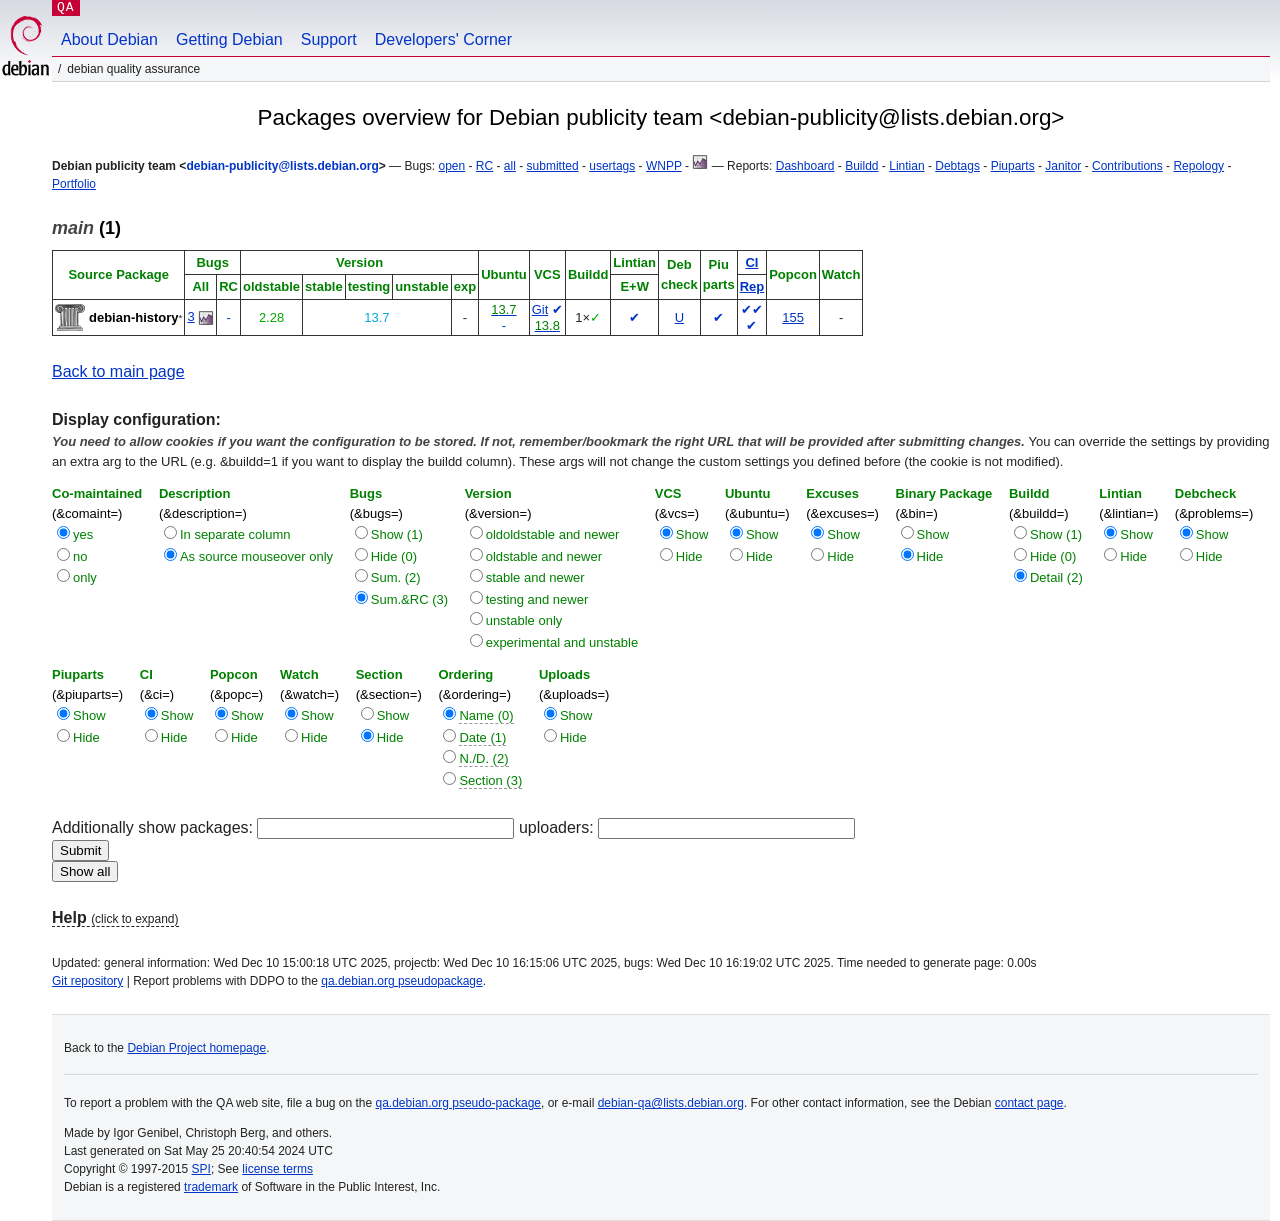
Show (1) (397, 534)
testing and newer (537, 599)
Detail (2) (1056, 577)
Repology (1198, 166)
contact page (1029, 1103)
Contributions (1127, 166)
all (510, 166)
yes (83, 534)
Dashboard (805, 166)
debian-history (134, 317)
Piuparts (1013, 166)
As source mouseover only (256, 556)
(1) (86, 228)
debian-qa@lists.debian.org (671, 1103)
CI (751, 262)
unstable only (524, 620)
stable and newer (535, 577)
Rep (752, 286)
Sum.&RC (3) (409, 599)
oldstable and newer (544, 556)
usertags (612, 166)
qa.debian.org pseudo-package (458, 1103)
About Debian (109, 39)
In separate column (235, 534)
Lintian (906, 166)
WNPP (664, 166)
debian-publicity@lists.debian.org (282, 166)
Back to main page (118, 371)
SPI (201, 1169)
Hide (689, 556)
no (80, 556)
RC (484, 166)
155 (793, 317)
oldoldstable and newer (553, 534)
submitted (553, 166)
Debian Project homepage (196, 1048)
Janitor (1063, 166)
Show (692, 534)
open (451, 166)
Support (329, 39)
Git (540, 309)
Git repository (87, 981)
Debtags (957, 166)
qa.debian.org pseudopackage (401, 981)
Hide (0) (394, 556)
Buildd (861, 166)
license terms (277, 1169)
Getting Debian (229, 39)
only (85, 577)
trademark (211, 1187)
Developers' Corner (443, 39)
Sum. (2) (396, 577)
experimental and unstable (562, 642)
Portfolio (74, 184)
